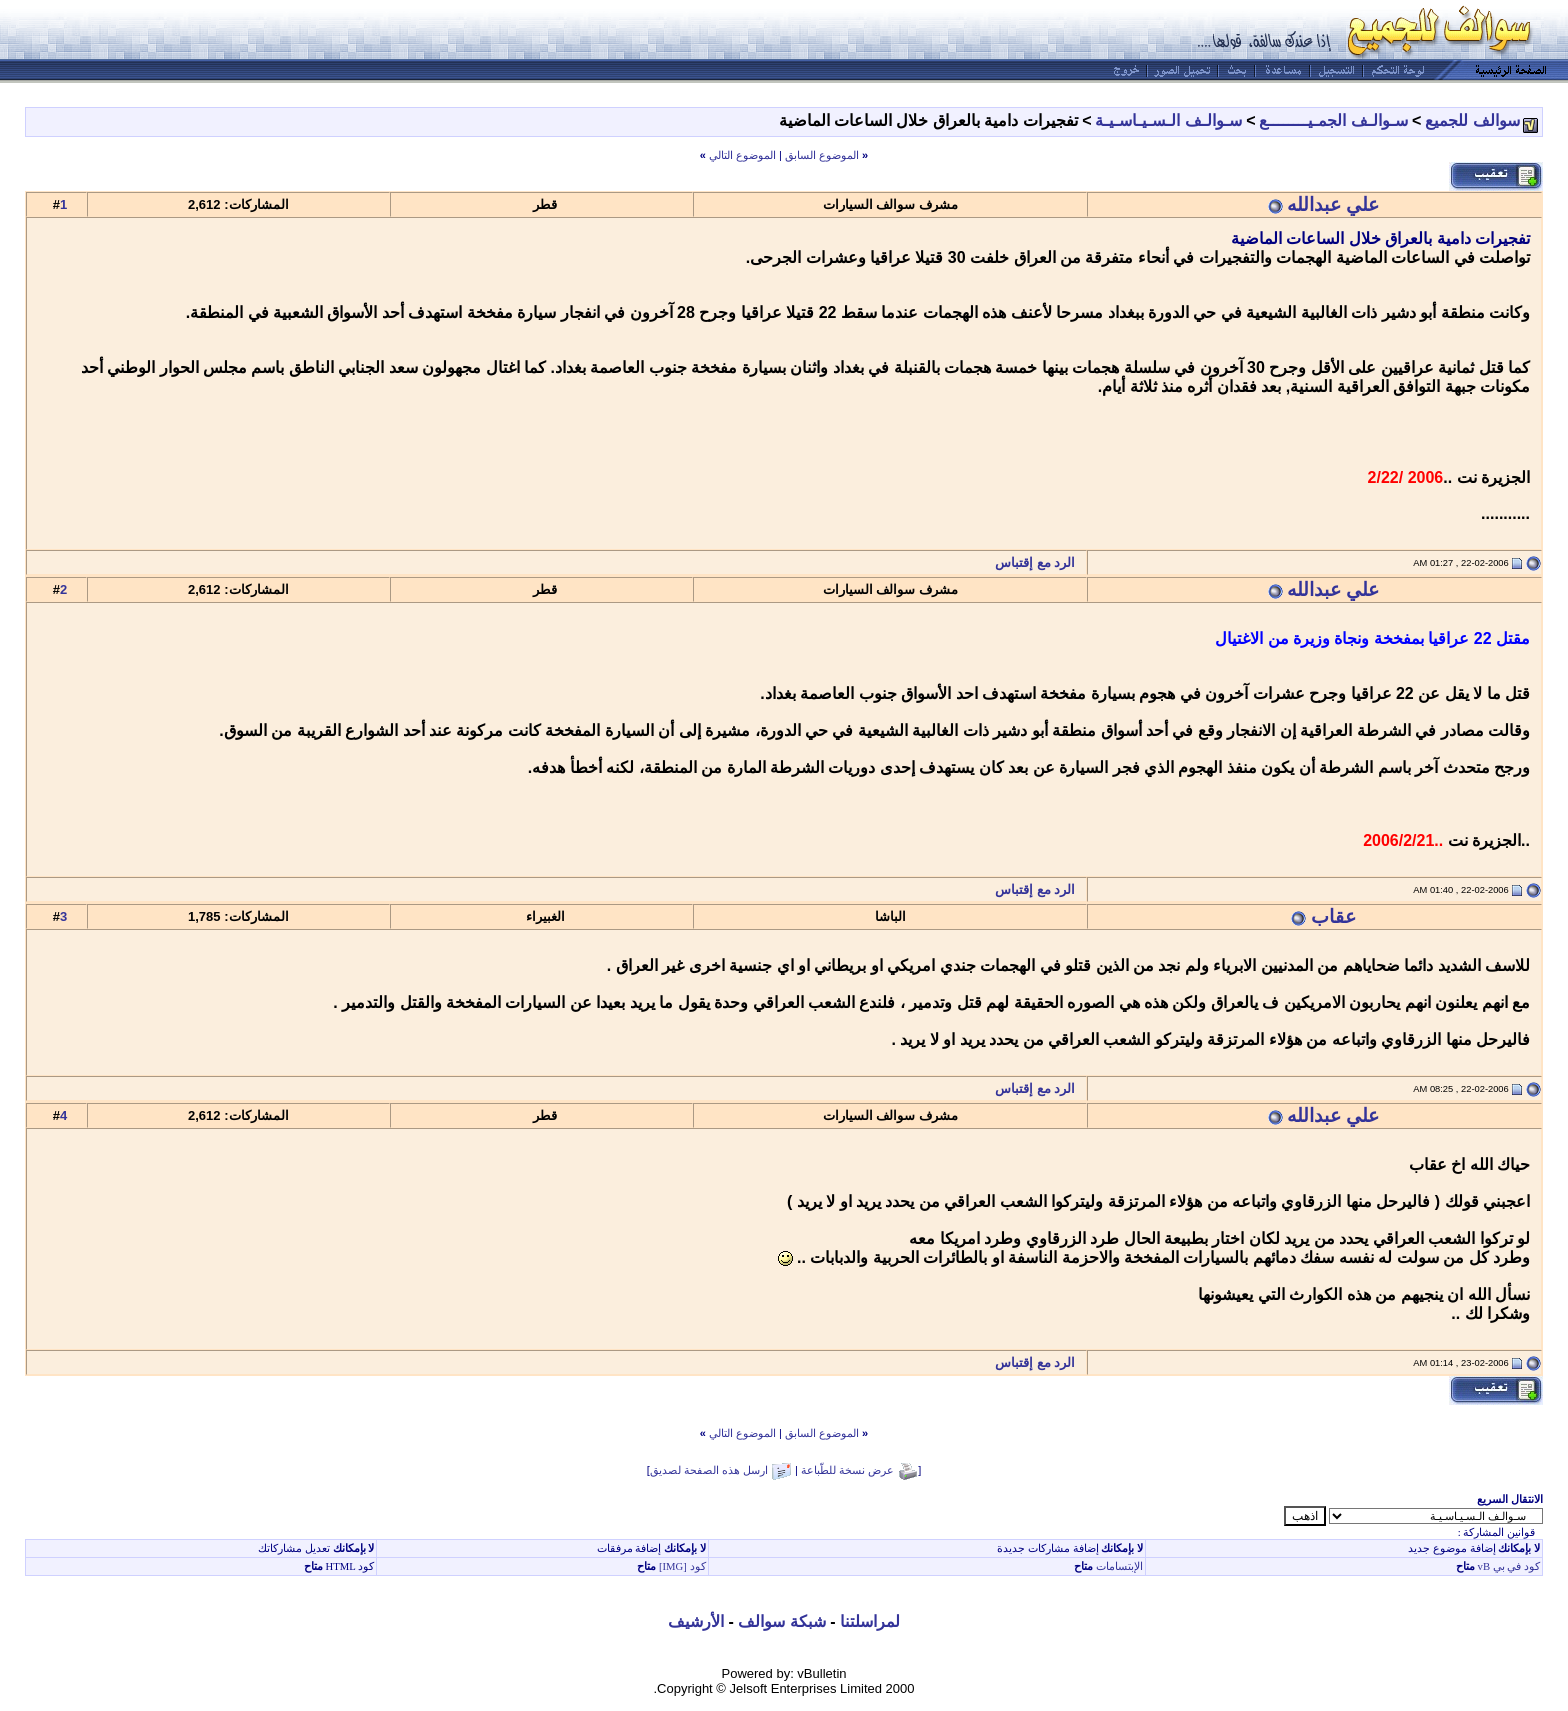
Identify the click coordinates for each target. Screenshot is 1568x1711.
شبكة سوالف (781, 1621)
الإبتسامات (1118, 1566)
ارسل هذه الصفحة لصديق (709, 1470)
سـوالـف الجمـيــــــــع (1333, 120)
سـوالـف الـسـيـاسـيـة (1168, 120)
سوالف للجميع (1472, 120)
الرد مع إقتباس (1040, 562)
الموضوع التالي (742, 155)
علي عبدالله (1333, 204)
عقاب (1333, 916)
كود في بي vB (1507, 1566)
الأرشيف (696, 1621)
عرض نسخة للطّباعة (847, 1470)
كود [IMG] (682, 1566)
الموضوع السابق (822, 155)
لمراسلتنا (870, 1621)
